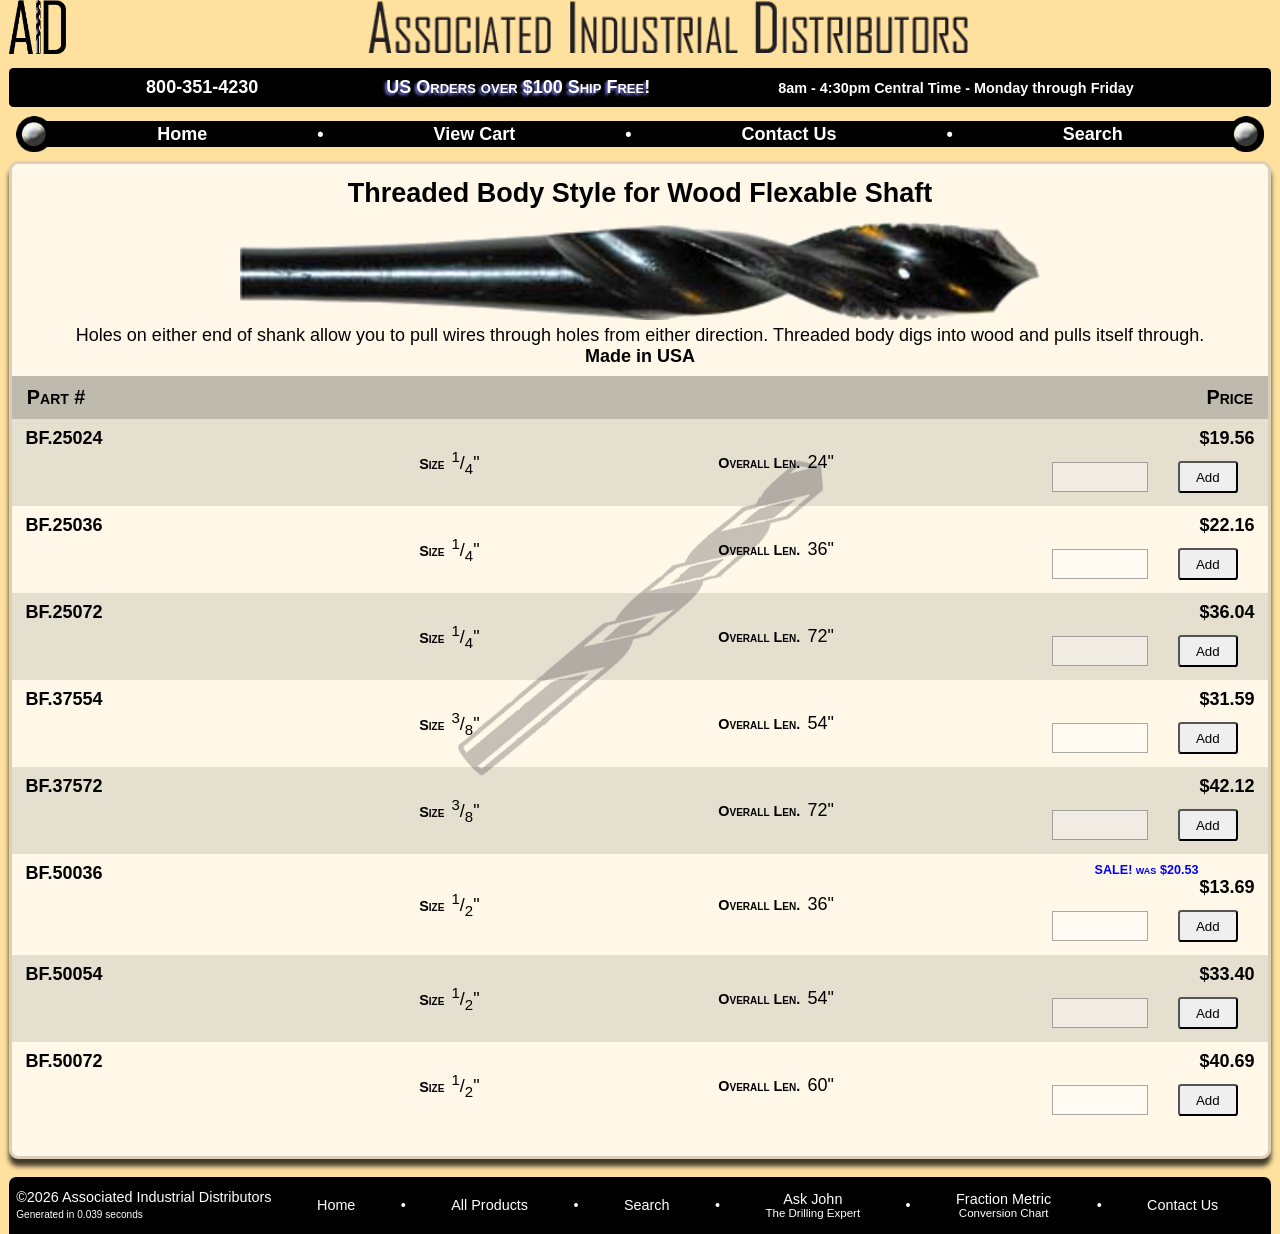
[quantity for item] (1100, 477)
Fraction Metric (1003, 1205)
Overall (759, 463)
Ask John (812, 1205)
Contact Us (788, 134)
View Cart (474, 134)
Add (1208, 477)
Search (1093, 134)
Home (182, 134)
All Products (489, 1205)
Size (431, 464)
